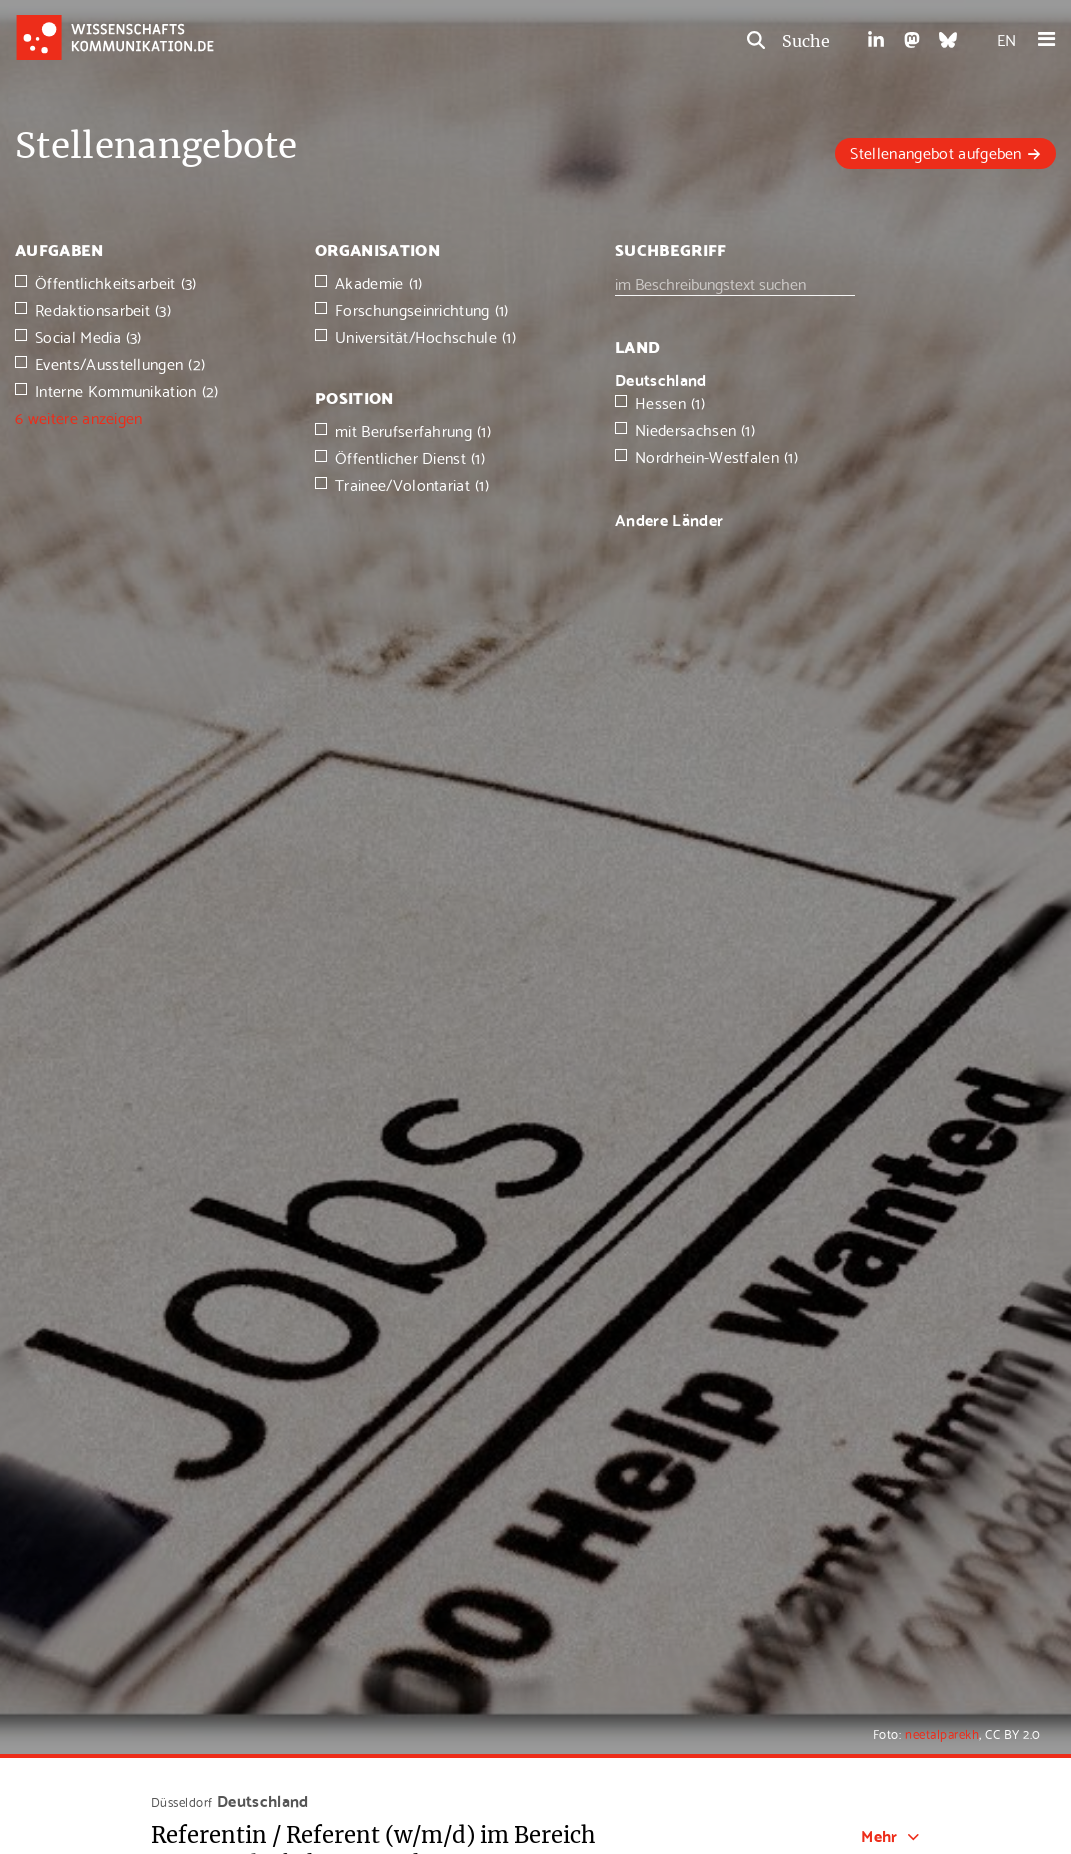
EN (1006, 38)
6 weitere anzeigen (79, 416)
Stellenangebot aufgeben (935, 151)
